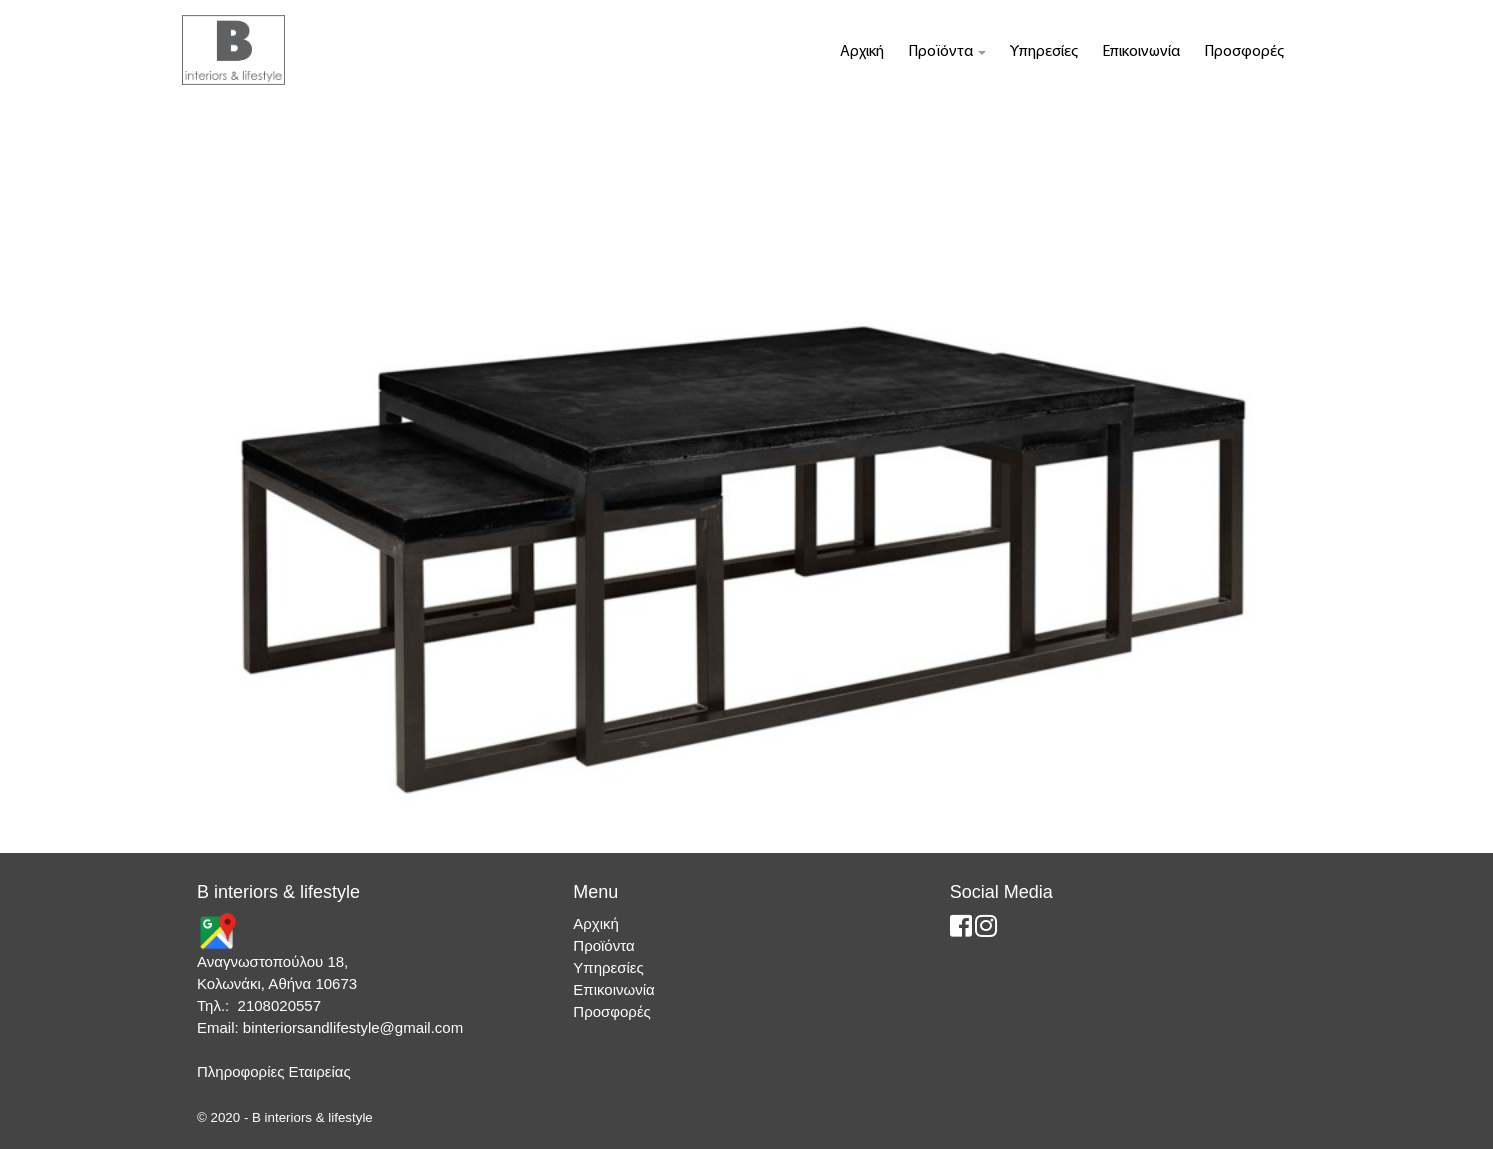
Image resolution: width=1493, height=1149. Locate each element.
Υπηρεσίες (1044, 52)
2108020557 (279, 1005)
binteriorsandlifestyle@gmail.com (353, 1027)
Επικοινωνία (1141, 52)
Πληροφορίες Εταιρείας (274, 1071)
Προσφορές (1244, 52)
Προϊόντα (947, 52)
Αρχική (862, 52)
